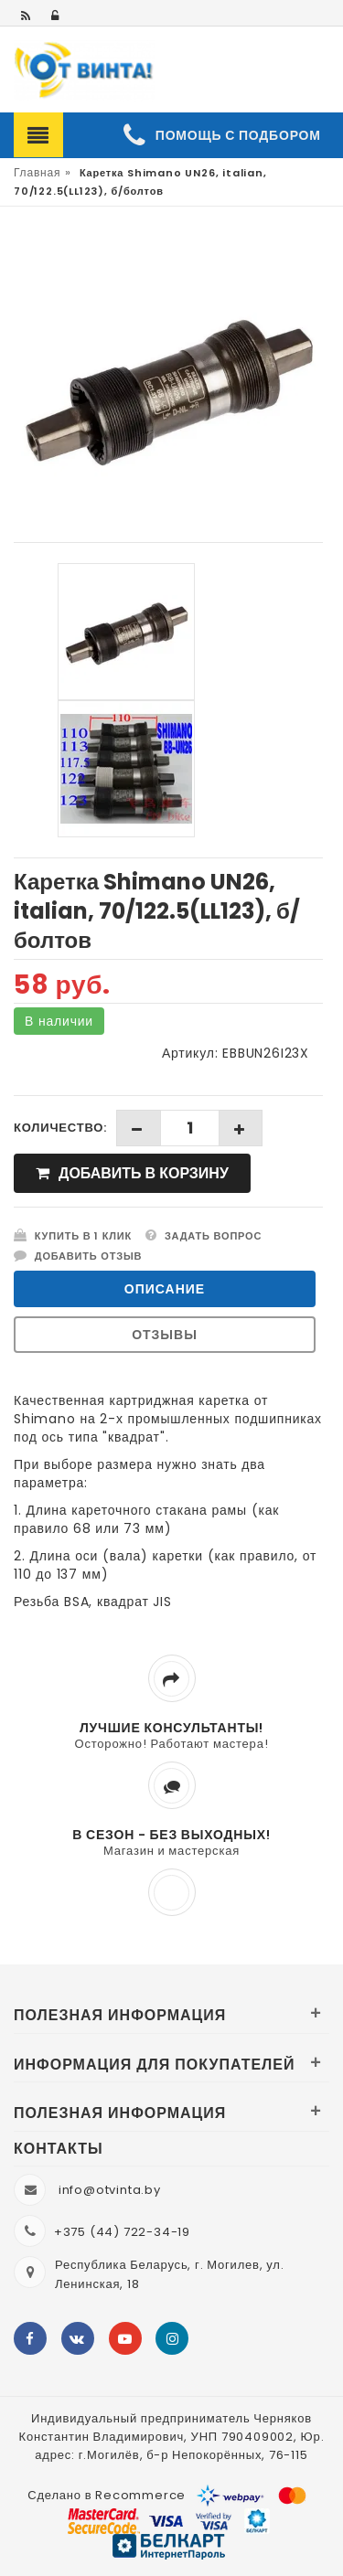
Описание (164, 1289)
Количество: (60, 1127)
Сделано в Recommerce (106, 2495)
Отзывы (165, 1334)
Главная (37, 172)
